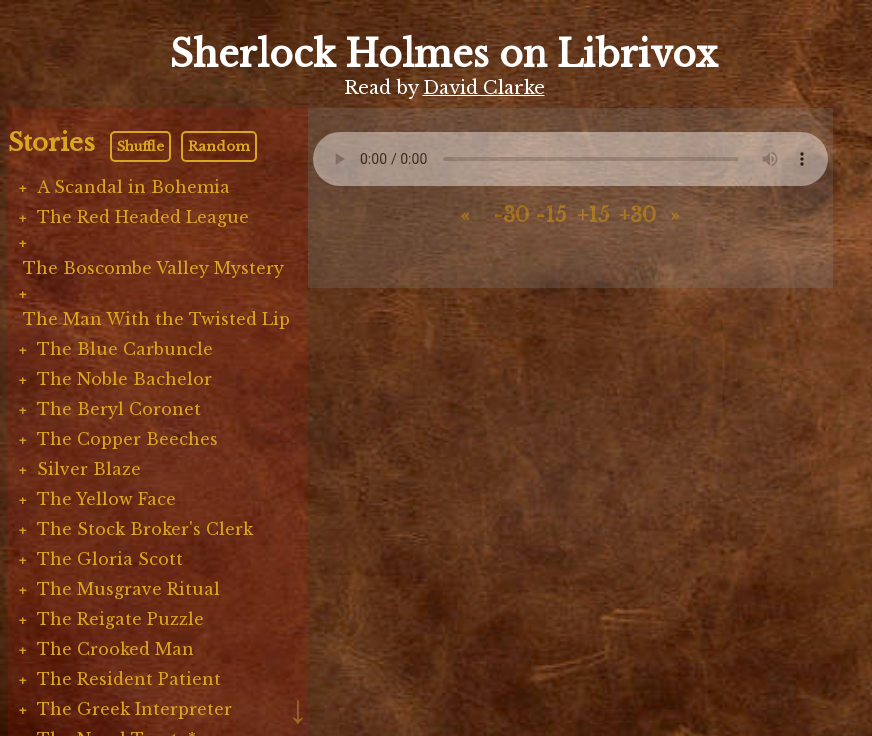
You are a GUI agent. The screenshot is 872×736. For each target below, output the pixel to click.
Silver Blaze (89, 469)
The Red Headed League (143, 217)
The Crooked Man (115, 649)
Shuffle (140, 146)
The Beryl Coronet (119, 409)
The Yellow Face (106, 499)
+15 (593, 215)
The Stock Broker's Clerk (145, 529)
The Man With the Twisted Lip (156, 319)
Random (219, 146)
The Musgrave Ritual (128, 589)
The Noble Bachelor (124, 379)
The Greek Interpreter (134, 709)
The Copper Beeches (127, 439)
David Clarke (484, 88)
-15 (550, 215)
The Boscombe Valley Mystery (153, 268)
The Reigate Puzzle (120, 619)
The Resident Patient (129, 679)
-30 (510, 215)
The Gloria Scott (110, 559)
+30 (636, 215)
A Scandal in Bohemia (133, 187)
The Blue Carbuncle (125, 349)
